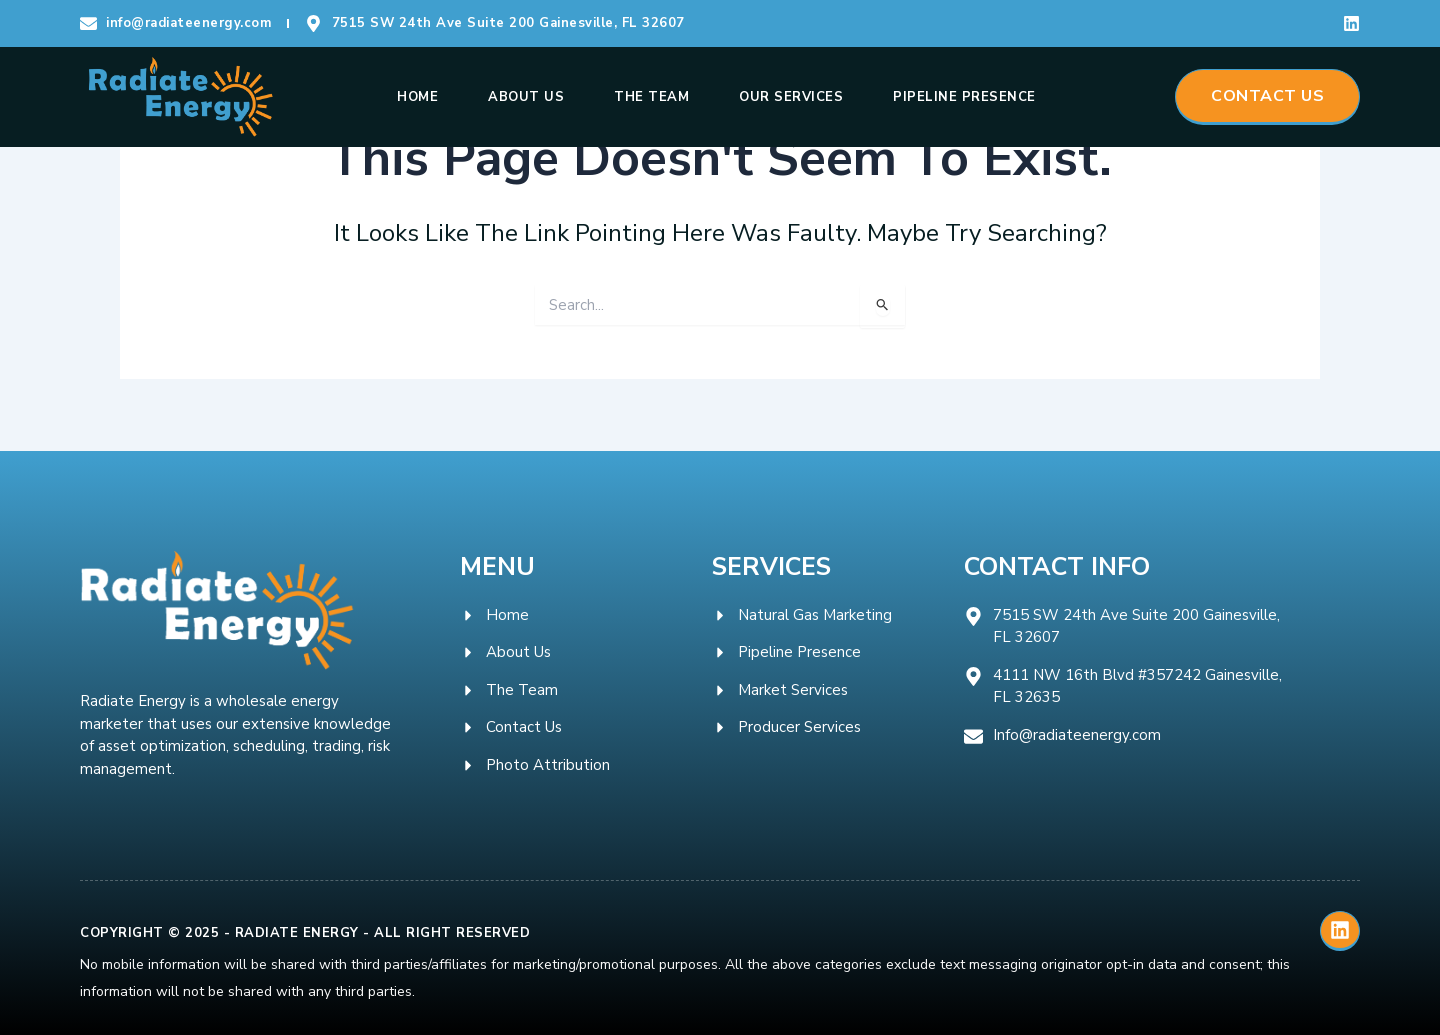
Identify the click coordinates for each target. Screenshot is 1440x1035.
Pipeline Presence (964, 97)
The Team (651, 97)
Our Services (791, 97)
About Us (526, 97)
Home (417, 97)
